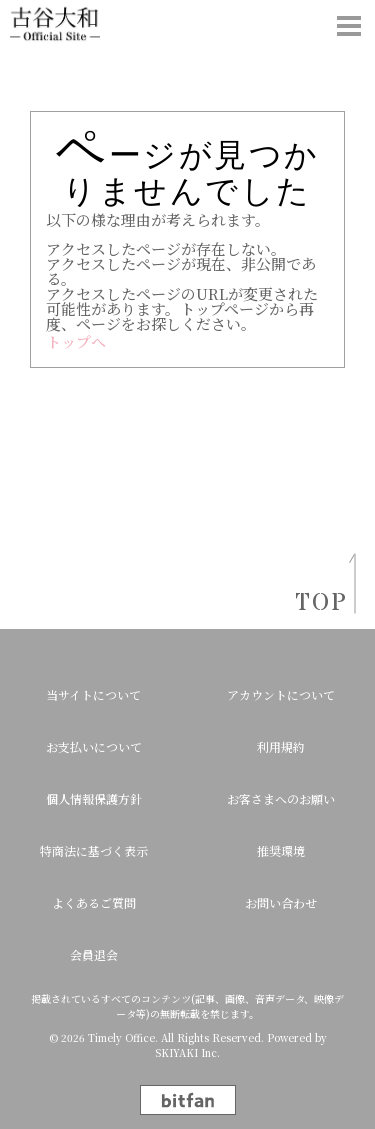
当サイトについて (93, 694)
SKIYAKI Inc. (187, 1053)
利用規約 (281, 746)
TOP (315, 603)
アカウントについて (281, 694)
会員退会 (94, 954)
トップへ (76, 341)
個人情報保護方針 (94, 798)
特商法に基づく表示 (94, 850)
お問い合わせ (281, 902)
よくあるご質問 (94, 902)
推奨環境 (281, 850)
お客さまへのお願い (281, 798)
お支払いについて (94, 746)
